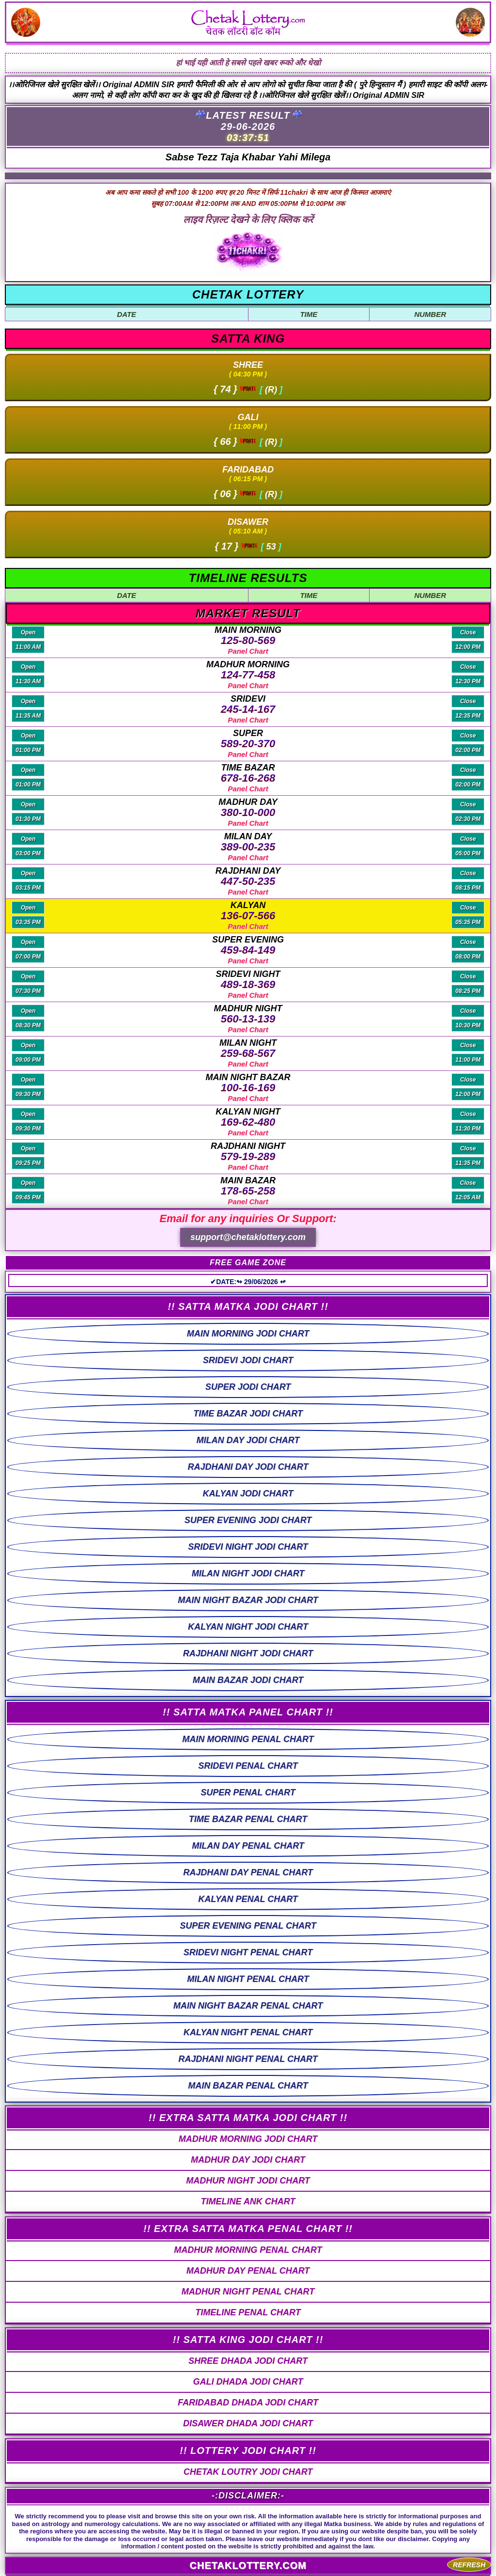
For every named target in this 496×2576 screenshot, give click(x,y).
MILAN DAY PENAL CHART (248, 1846)
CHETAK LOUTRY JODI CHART (248, 2472)
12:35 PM (467, 715)
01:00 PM (28, 750)
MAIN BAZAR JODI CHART (248, 1680)
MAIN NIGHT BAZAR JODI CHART (248, 1600)
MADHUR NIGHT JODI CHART (248, 2180)
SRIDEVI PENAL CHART (247, 1766)
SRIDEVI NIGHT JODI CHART (248, 1547)
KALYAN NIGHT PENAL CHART (248, 2032)
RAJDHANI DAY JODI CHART (247, 1467)
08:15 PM (467, 887)
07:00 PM (28, 956)
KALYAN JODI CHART (247, 1493)
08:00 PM (467, 956)
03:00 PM (28, 853)
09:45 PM (28, 1197)
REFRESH (469, 2565)
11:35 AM (28, 715)
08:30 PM (28, 1025)
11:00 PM (467, 1059)
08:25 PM (467, 991)
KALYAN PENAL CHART (248, 1899)
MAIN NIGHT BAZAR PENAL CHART (248, 2006)
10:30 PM (467, 1025)
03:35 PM (28, 922)
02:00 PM (467, 750)
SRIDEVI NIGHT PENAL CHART (248, 1952)
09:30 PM (28, 1094)
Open (28, 632)
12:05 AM (467, 1197)
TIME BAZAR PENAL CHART (248, 1819)
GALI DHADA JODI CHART (248, 2382)
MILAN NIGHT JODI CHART (248, 1573)
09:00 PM (28, 1059)
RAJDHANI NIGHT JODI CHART (248, 1653)
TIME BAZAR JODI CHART (248, 1413)
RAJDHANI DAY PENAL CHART (248, 1872)
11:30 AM (28, 681)
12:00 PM (467, 647)
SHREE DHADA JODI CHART (248, 2361)
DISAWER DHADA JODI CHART (248, 2423)
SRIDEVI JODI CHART (248, 1360)
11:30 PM (467, 1128)
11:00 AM (28, 647)
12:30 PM (467, 681)
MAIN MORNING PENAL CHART (247, 1739)
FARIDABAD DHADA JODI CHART (248, 2402)
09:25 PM (28, 1163)
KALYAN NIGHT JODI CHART (248, 1627)
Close (468, 632)
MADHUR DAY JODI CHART (248, 2160)
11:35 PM (467, 1163)
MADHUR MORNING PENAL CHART (248, 2250)
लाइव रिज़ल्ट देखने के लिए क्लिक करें (248, 219)
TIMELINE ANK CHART (248, 2201)
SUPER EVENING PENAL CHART (248, 1926)
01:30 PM (28, 819)
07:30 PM (28, 991)
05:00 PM (467, 853)
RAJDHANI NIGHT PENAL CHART (247, 2059)
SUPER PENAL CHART (248, 1792)
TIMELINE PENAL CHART (247, 2312)
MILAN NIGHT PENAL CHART (248, 1979)
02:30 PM (467, 819)
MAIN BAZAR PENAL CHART (248, 2085)
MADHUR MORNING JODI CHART (248, 2139)
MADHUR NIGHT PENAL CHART (248, 2291)
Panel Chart (248, 651)
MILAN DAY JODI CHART (247, 1440)
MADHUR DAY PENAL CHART (248, 2271)
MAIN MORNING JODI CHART (248, 1333)
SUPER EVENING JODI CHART (248, 1520)
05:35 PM (467, 922)
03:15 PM (28, 887)
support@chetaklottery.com (248, 1237)
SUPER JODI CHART (248, 1387)
